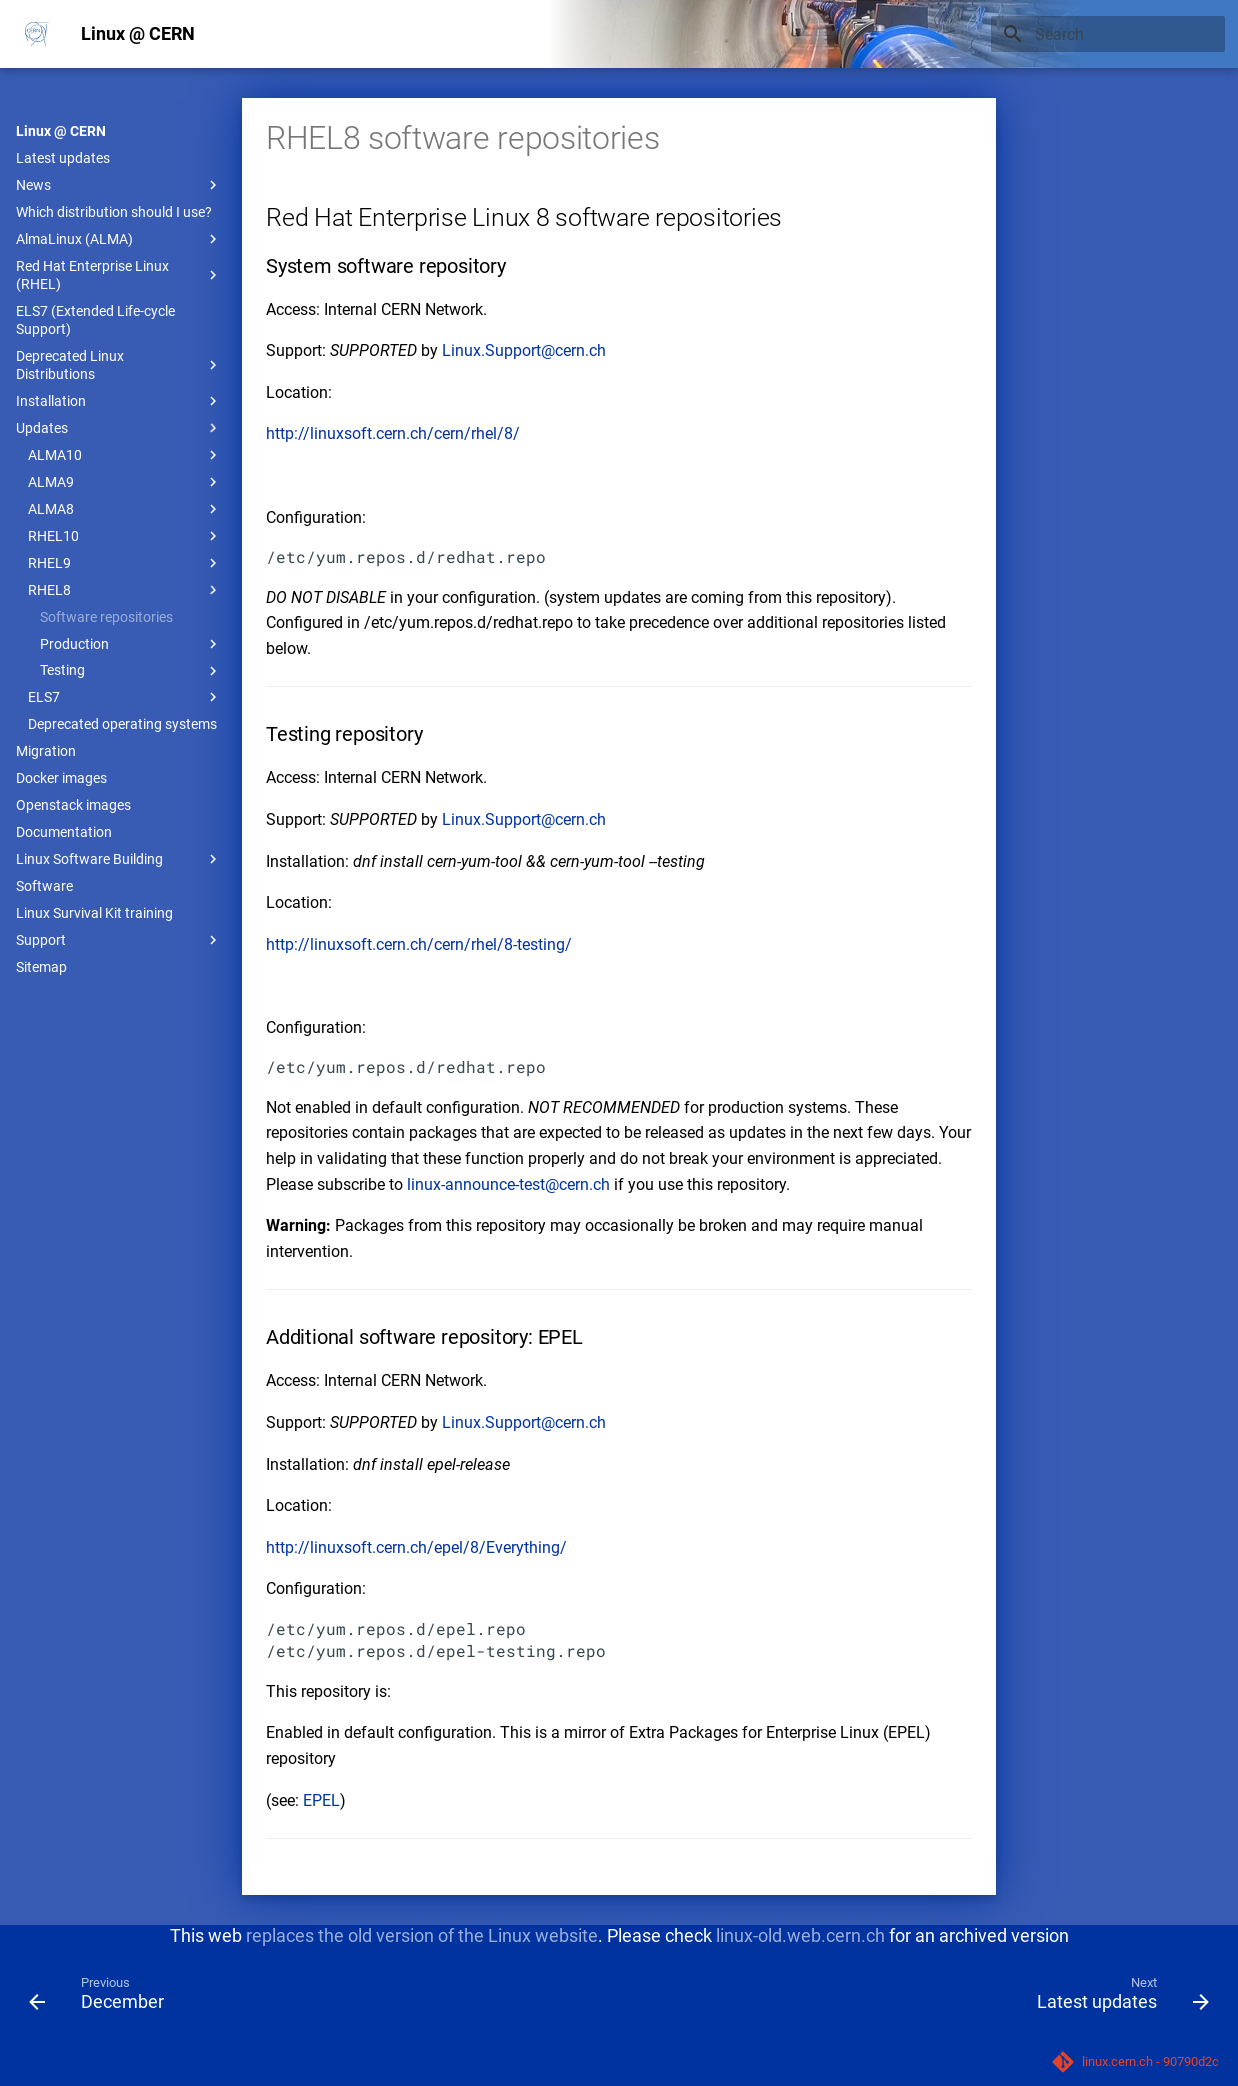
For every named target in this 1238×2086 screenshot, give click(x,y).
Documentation (64, 832)
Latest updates (63, 158)
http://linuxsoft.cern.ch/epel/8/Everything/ (416, 1547)
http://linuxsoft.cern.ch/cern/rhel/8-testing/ (419, 944)
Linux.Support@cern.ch (524, 350)
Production (131, 644)
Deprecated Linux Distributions (119, 365)
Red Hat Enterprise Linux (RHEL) (119, 275)
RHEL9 (125, 563)
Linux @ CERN (61, 131)
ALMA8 (125, 509)
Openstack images (73, 805)
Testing (131, 671)
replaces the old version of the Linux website (422, 1935)
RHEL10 (125, 536)
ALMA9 (125, 482)
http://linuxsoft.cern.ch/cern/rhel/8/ (393, 433)
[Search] (1108, 34)
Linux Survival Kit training (94, 913)
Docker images (61, 778)
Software (44, 886)
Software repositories (106, 617)
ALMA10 (125, 455)
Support (119, 940)
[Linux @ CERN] (37, 34)
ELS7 (125, 697)
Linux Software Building (119, 859)
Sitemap (41, 967)
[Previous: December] (102, 1998)
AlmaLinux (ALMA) (119, 239)
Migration (46, 751)
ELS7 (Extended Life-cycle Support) (95, 320)
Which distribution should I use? (114, 212)
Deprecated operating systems (122, 724)
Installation (119, 401)
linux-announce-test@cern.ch (508, 1184)
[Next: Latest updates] (1117, 1998)
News (119, 185)
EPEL (321, 1800)
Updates (119, 428)
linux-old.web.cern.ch (800, 1935)
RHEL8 (125, 590)
